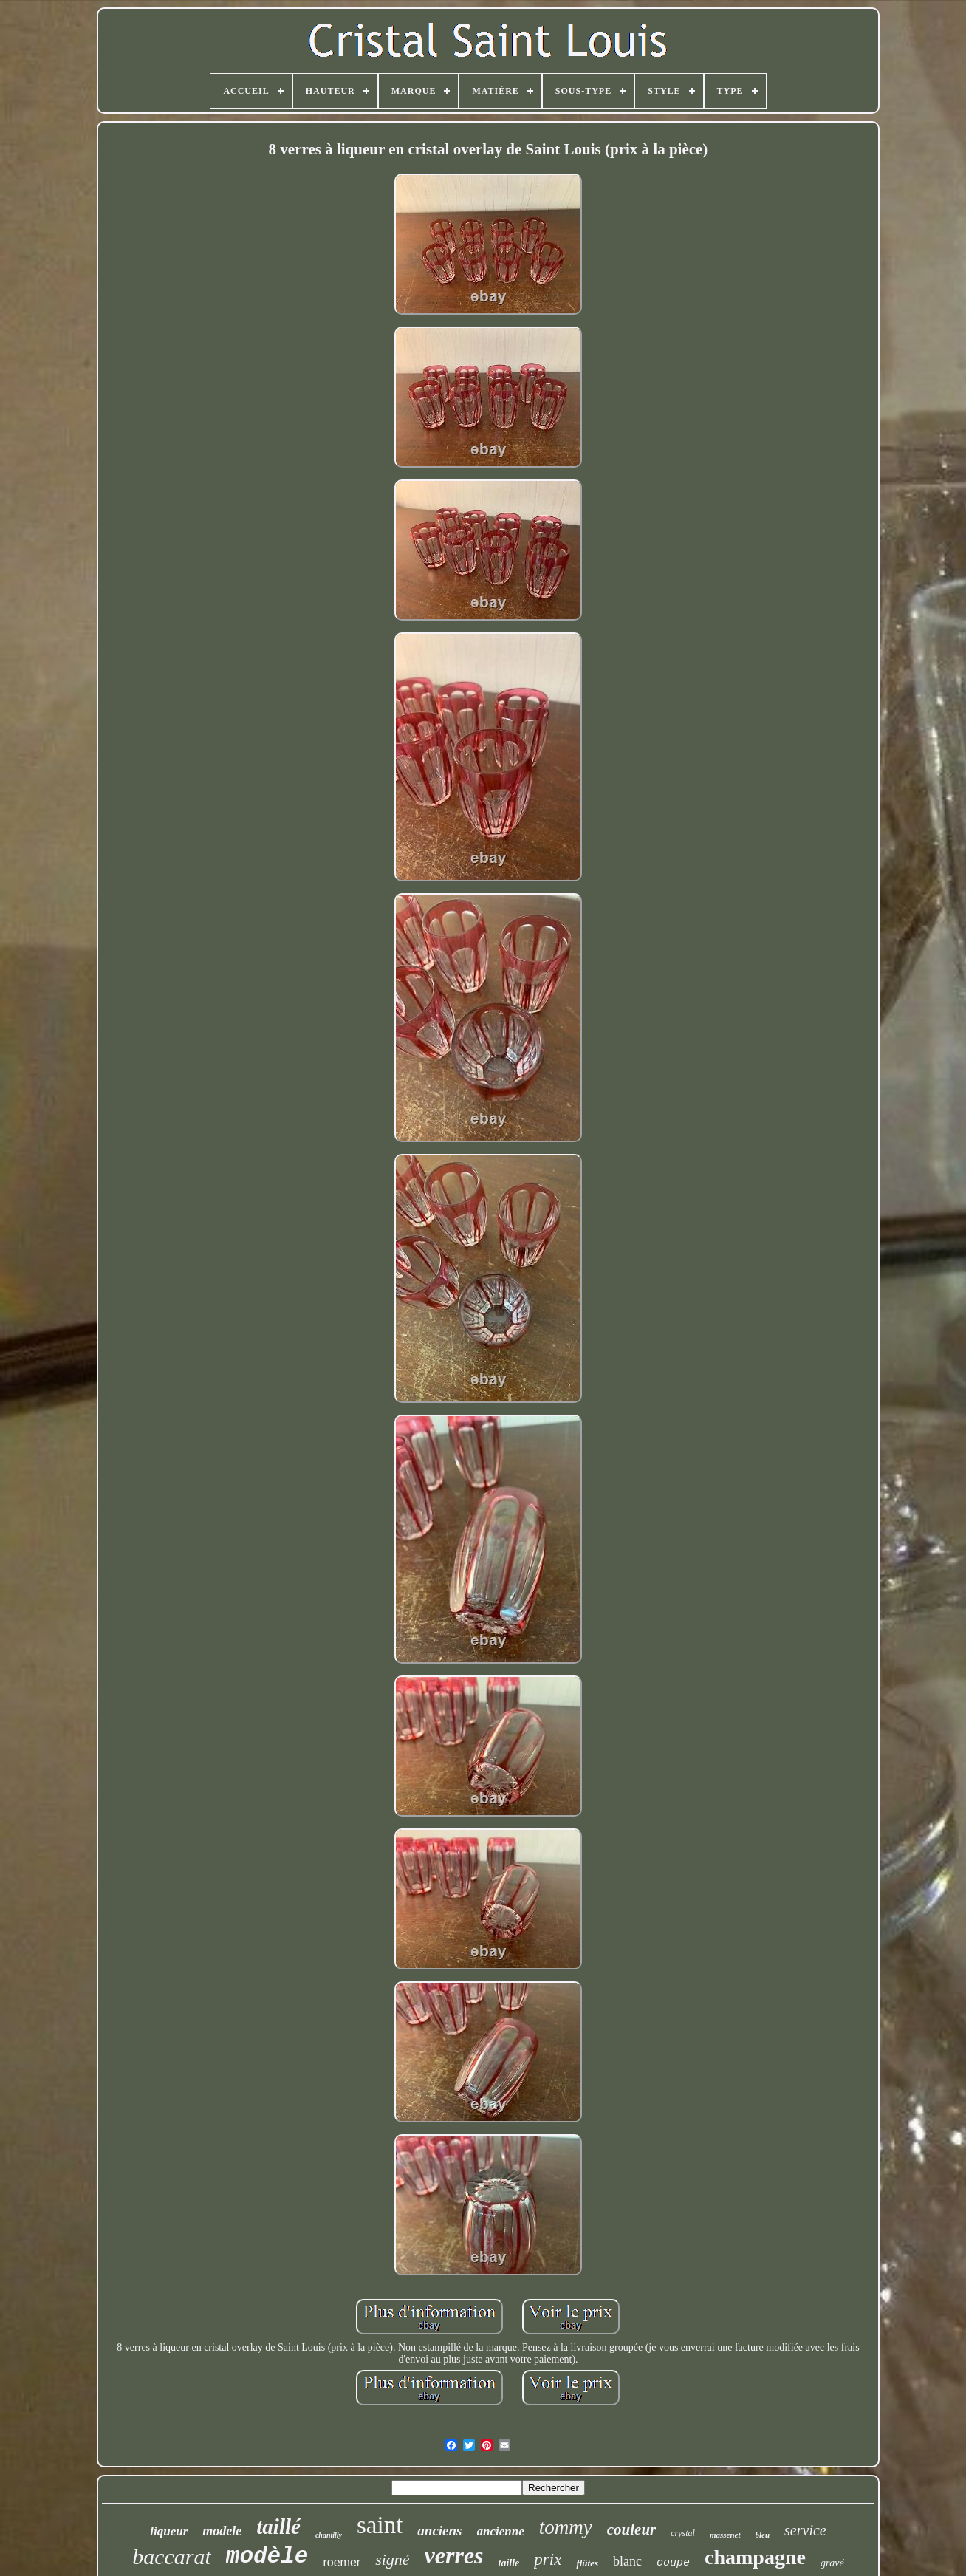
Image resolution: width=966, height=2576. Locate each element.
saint (379, 2525)
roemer (341, 2562)
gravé (832, 2563)
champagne (755, 2557)
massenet (725, 2534)
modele (222, 2531)
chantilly (328, 2535)
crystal (683, 2533)
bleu (763, 2534)
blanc (627, 2561)
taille (509, 2563)
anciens (439, 2530)
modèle (267, 2556)
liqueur (169, 2531)
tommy (565, 2527)
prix (547, 2559)
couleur (632, 2529)
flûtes (587, 2563)
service (805, 2530)
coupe (673, 2563)
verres (454, 2555)
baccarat (171, 2556)
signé (392, 2559)
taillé (278, 2526)
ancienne (500, 2531)
